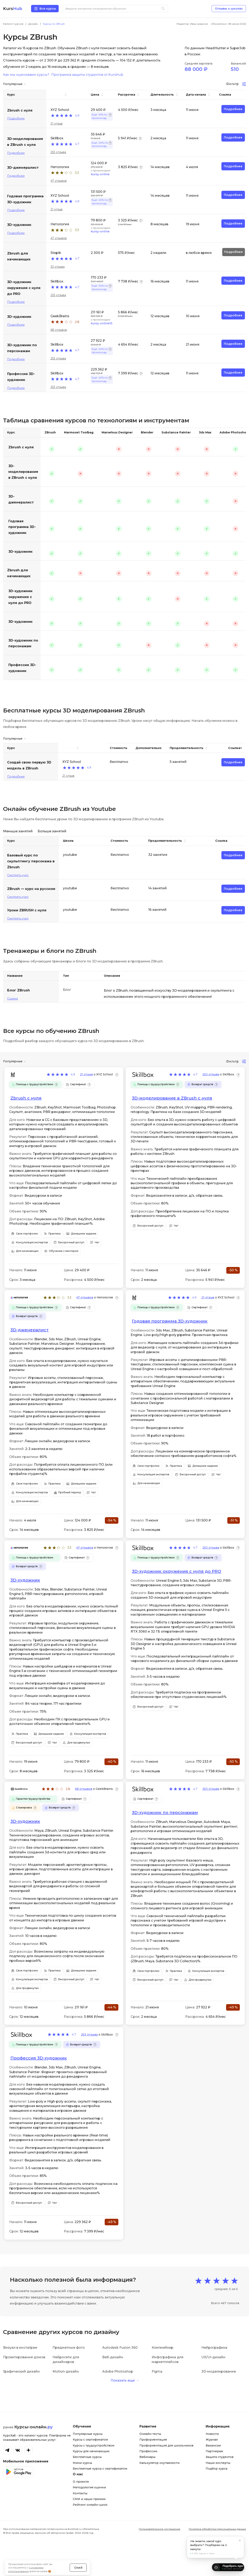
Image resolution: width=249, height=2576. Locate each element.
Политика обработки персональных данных (217, 2529)
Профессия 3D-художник (22, 668)
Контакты (80, 2494)
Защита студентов (219, 2457)
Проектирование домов (24, 2358)
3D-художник (20, 552)
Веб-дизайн (112, 2358)
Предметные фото (69, 2348)
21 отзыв (56, 123)
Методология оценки (89, 2488)
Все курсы (47, 8)
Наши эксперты (218, 2463)
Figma (157, 2372)
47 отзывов (58, 181)
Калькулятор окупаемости (159, 2463)
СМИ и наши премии (89, 2499)
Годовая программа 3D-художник (22, 527)
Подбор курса (216, 2469)
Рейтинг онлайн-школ (90, 2505)
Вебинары (147, 2457)
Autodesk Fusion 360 (120, 2348)
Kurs (12, 8)
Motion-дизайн (66, 2372)
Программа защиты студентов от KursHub (87, 75)
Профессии (148, 2452)
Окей (78, 2564)
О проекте (81, 2482)
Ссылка (12, 999)
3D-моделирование (218, 2372)
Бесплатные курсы (87, 2457)
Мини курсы (82, 2463)
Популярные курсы (87, 2434)
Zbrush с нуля (21, 447)
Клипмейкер (162, 2348)
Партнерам (214, 2452)
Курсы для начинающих (91, 2452)
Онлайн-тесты (150, 2434)
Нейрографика (214, 2348)
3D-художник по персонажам (23, 643)
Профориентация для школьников (166, 2446)
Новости (212, 2434)
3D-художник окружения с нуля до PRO (20, 597)
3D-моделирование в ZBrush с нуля (23, 472)
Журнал (212, 2440)
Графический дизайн (21, 2372)
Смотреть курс (18, 875)
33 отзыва (57, 267)
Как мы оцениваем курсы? (26, 75)
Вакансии (213, 2446)
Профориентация (153, 2440)
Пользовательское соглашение (159, 2529)
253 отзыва (58, 152)
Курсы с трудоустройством (93, 2446)
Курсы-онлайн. (33, 2427)
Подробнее (16, 118)
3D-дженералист (21, 499)
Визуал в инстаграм (20, 2348)
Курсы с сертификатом (90, 2440)
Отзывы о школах (229, 8)
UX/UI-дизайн (213, 2358)
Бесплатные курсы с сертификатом (100, 2469)
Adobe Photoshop (117, 2372)
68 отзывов (58, 330)
